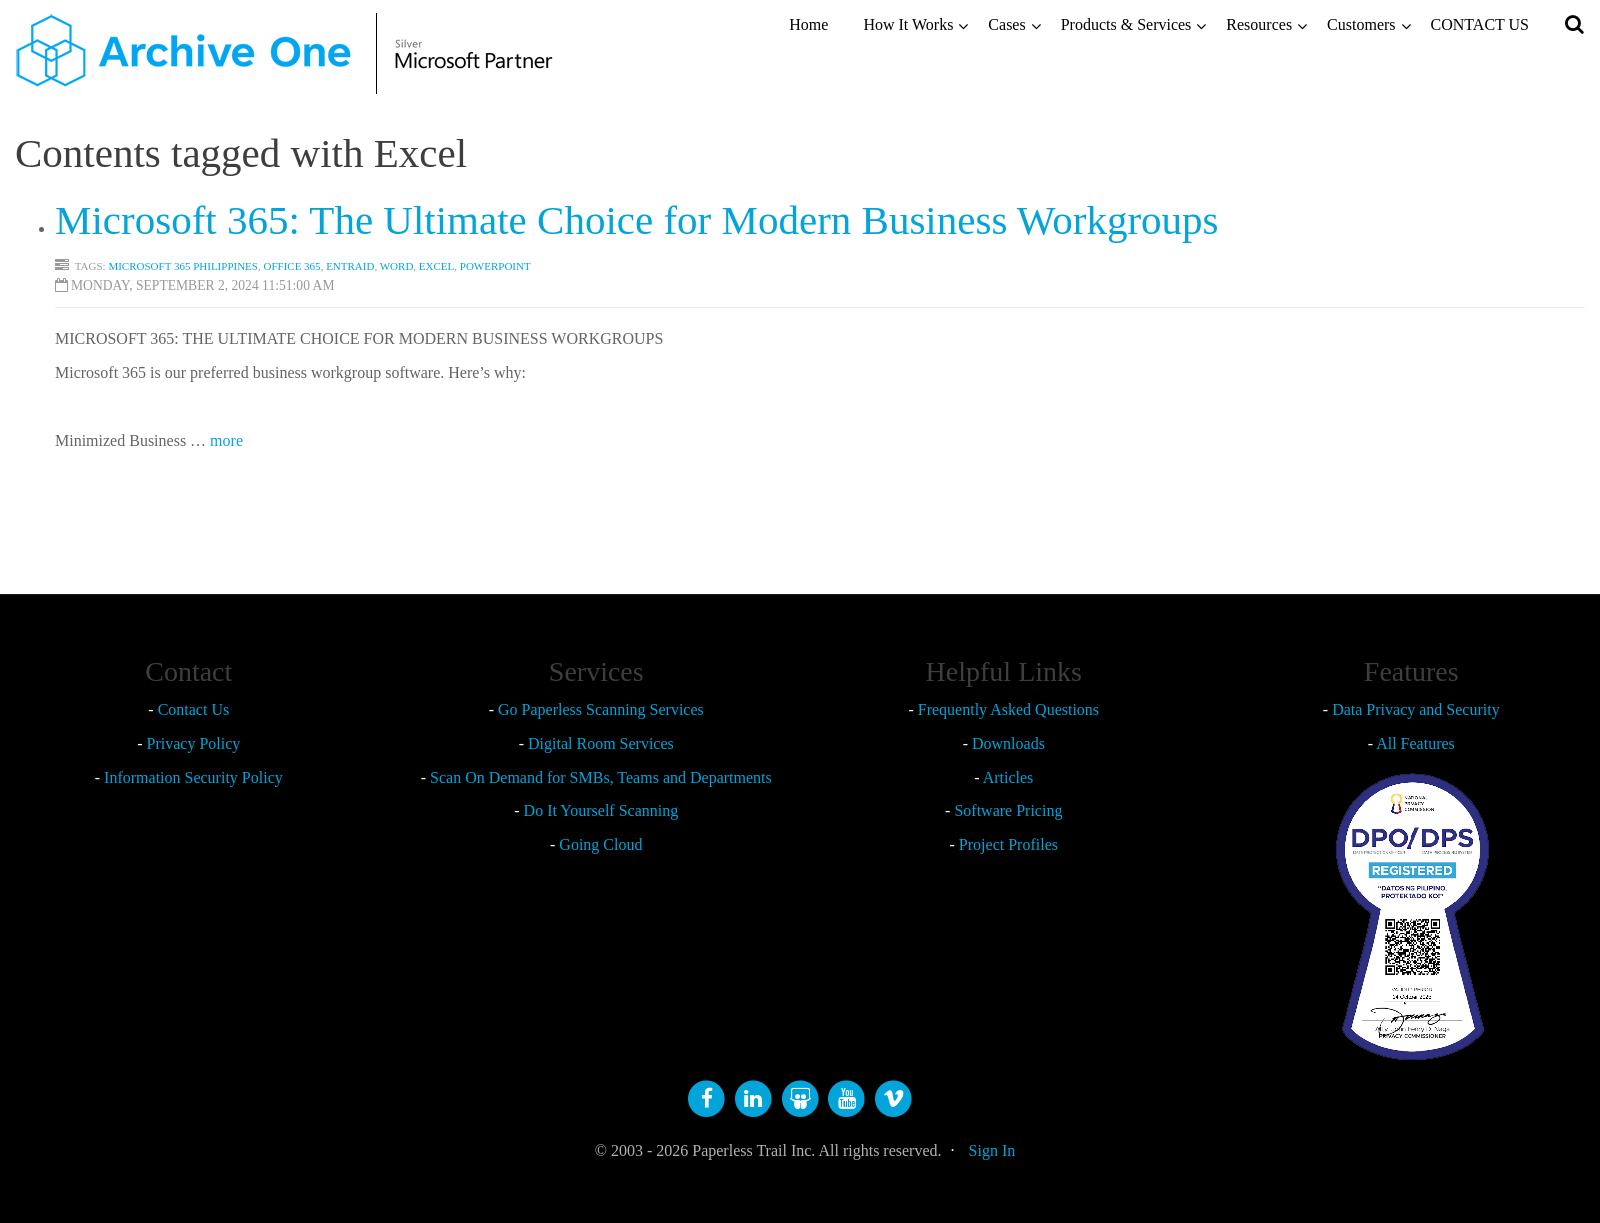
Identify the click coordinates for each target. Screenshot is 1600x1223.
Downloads (1008, 743)
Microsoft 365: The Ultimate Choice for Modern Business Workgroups (637, 220)
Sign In (992, 1150)
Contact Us (194, 709)
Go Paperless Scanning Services (601, 709)
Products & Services (1126, 24)
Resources (1259, 24)
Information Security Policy (193, 777)
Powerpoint (495, 266)
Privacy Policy (194, 743)
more (226, 440)
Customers (1361, 24)
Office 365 (291, 266)
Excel (436, 266)
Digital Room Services (601, 743)
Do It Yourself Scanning (601, 810)
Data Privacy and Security (1416, 709)
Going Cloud (600, 844)
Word (397, 266)
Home (808, 24)
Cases (1006, 24)
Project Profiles (1008, 844)
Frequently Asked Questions (1008, 709)
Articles (1008, 777)
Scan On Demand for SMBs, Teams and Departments (601, 777)
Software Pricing (1008, 810)
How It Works (908, 24)
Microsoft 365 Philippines (183, 266)
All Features (1415, 743)
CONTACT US (1480, 24)
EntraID (350, 266)
